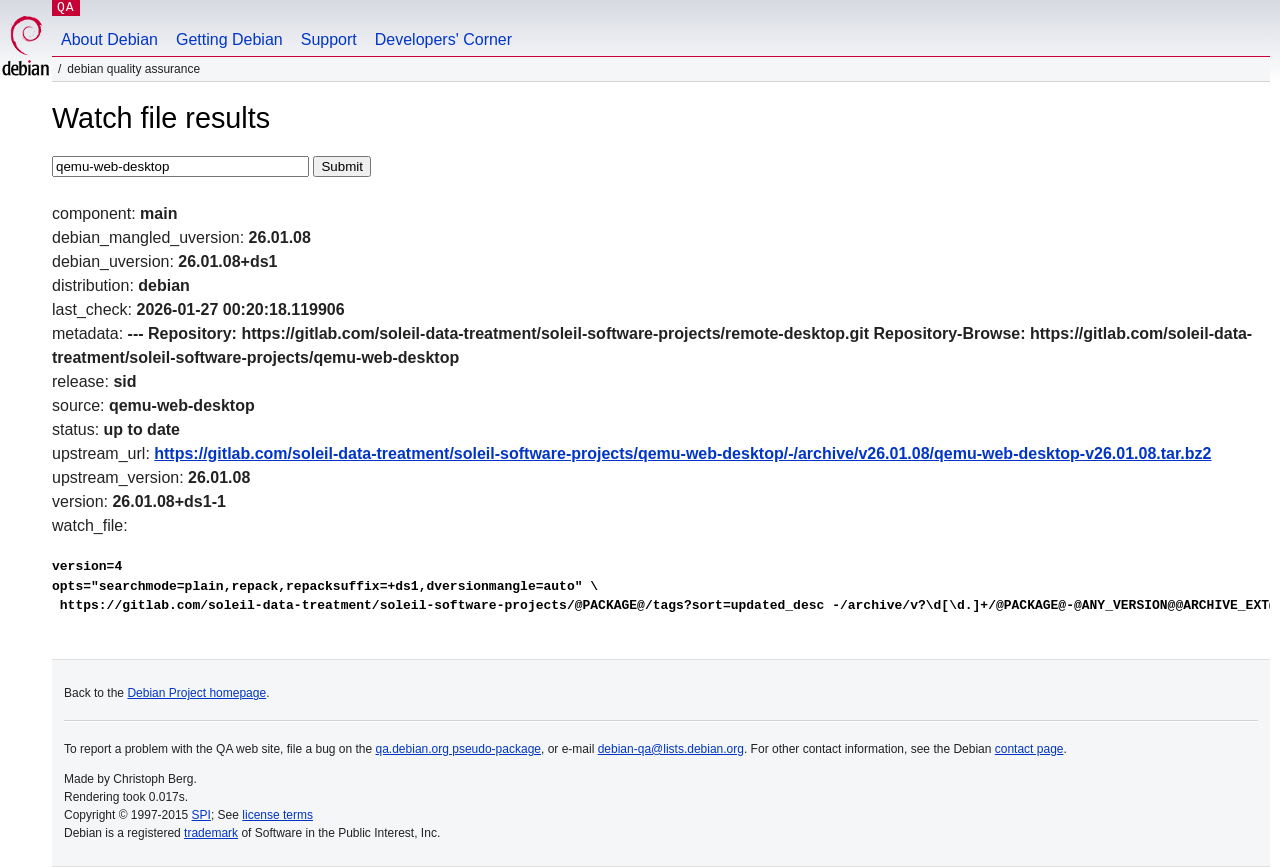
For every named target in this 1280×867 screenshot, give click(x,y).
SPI (201, 815)
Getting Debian (229, 39)
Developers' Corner (443, 39)
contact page (1029, 749)
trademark (211, 833)
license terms (277, 815)
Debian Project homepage (196, 693)
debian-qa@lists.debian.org (671, 749)
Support (329, 39)
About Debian (109, 39)
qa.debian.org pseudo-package (458, 749)
